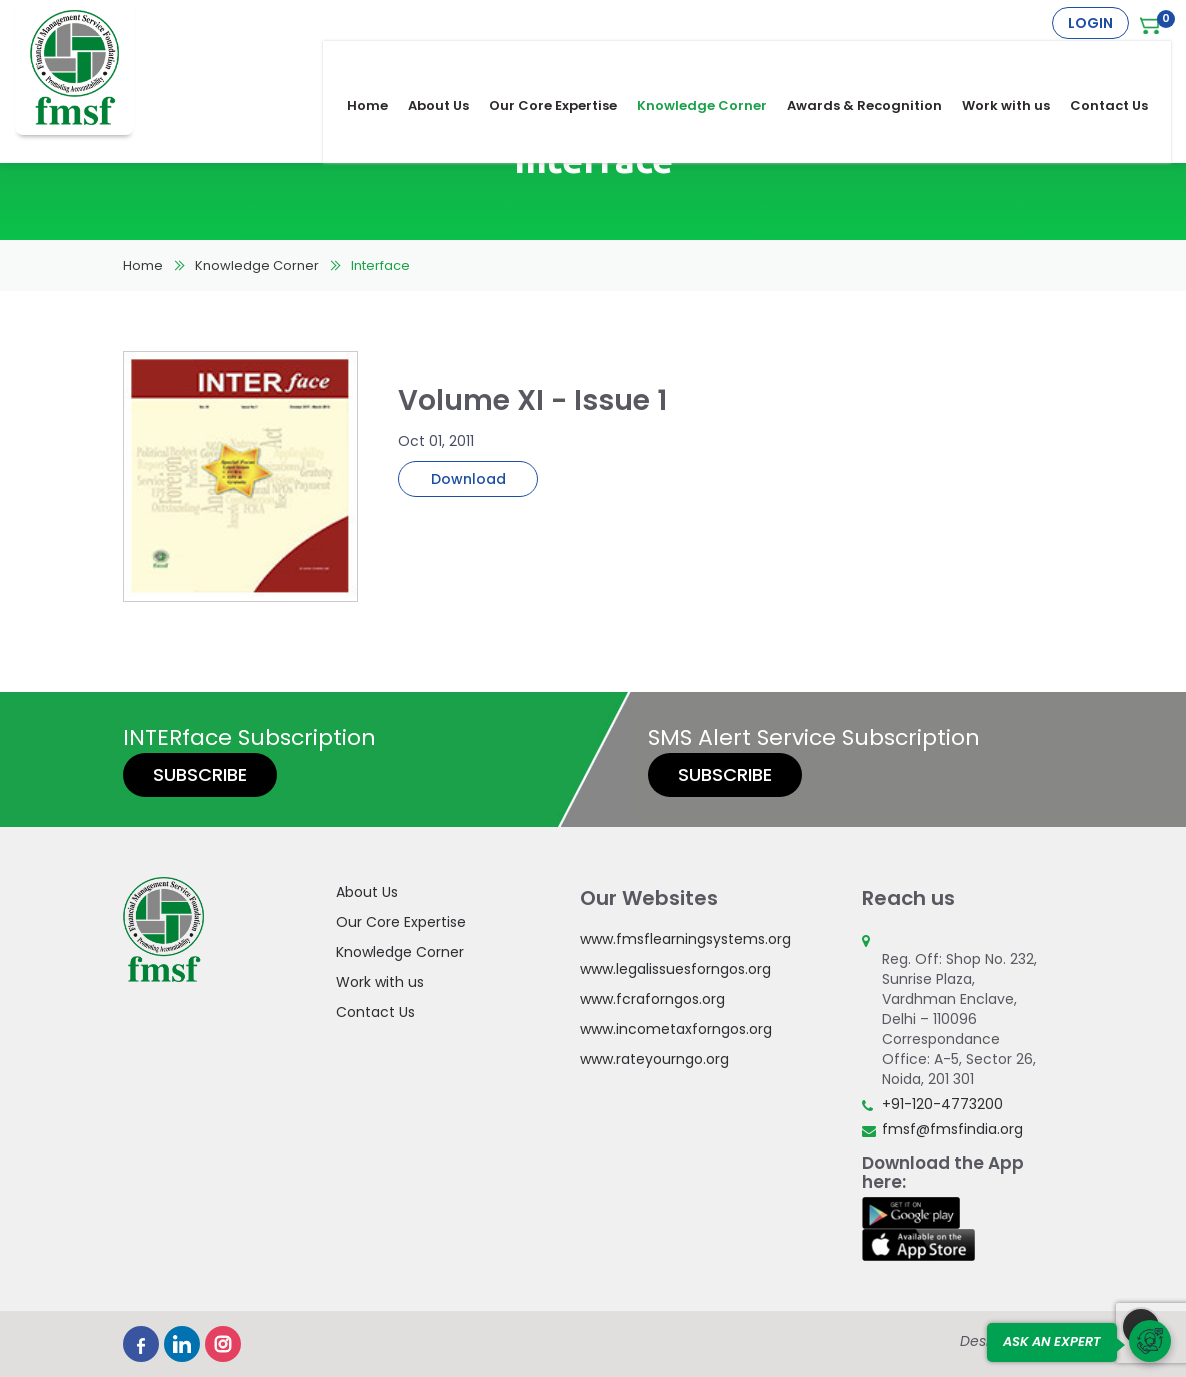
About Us (451, 61)
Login (1090, 23)
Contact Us (1122, 61)
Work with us (1019, 61)
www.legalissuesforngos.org (675, 969)
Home (380, 61)
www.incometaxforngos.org (676, 1029)
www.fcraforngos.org (652, 999)
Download (468, 479)
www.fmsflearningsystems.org (685, 939)
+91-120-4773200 (942, 1104)
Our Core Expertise (566, 61)
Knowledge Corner (715, 61)
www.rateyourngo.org (654, 1059)
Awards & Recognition (877, 61)
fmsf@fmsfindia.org (952, 1129)
